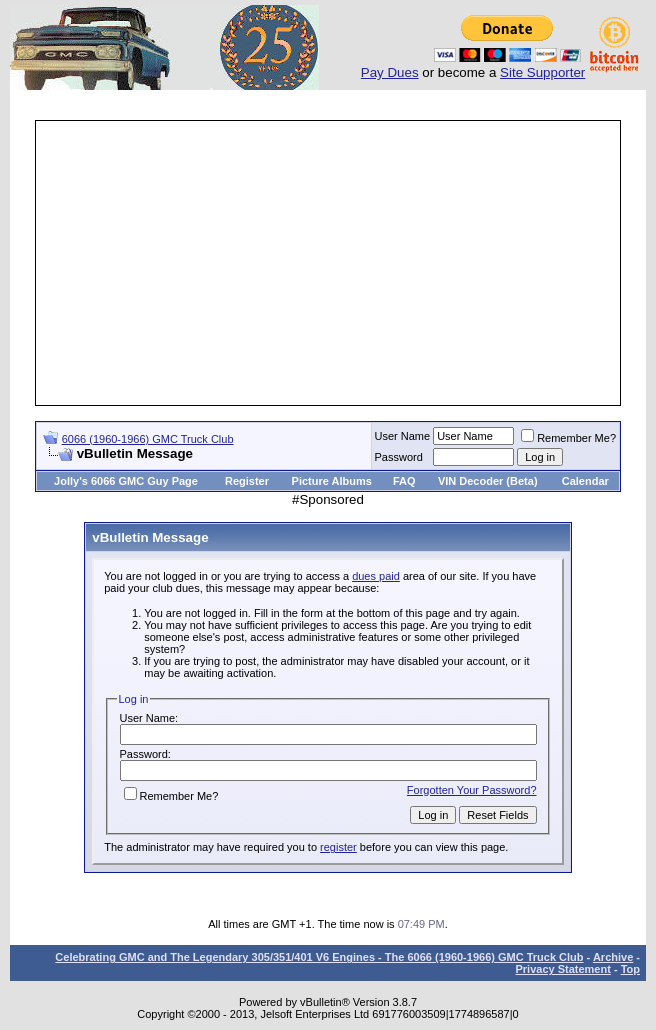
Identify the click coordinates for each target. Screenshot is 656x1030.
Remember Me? (568, 438)
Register (247, 481)
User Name (403, 436)
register (338, 847)
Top (630, 969)
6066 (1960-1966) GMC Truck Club (148, 439)
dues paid (376, 576)
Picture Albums (332, 481)
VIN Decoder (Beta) (488, 481)
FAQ (404, 481)
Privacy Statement (562, 969)
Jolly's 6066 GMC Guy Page (126, 481)
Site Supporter (542, 72)
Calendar (585, 481)
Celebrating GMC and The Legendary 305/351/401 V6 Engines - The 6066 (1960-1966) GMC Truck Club (319, 957)
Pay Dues (390, 72)
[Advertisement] (347, 263)
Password (399, 457)
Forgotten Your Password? (472, 790)
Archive (613, 957)
